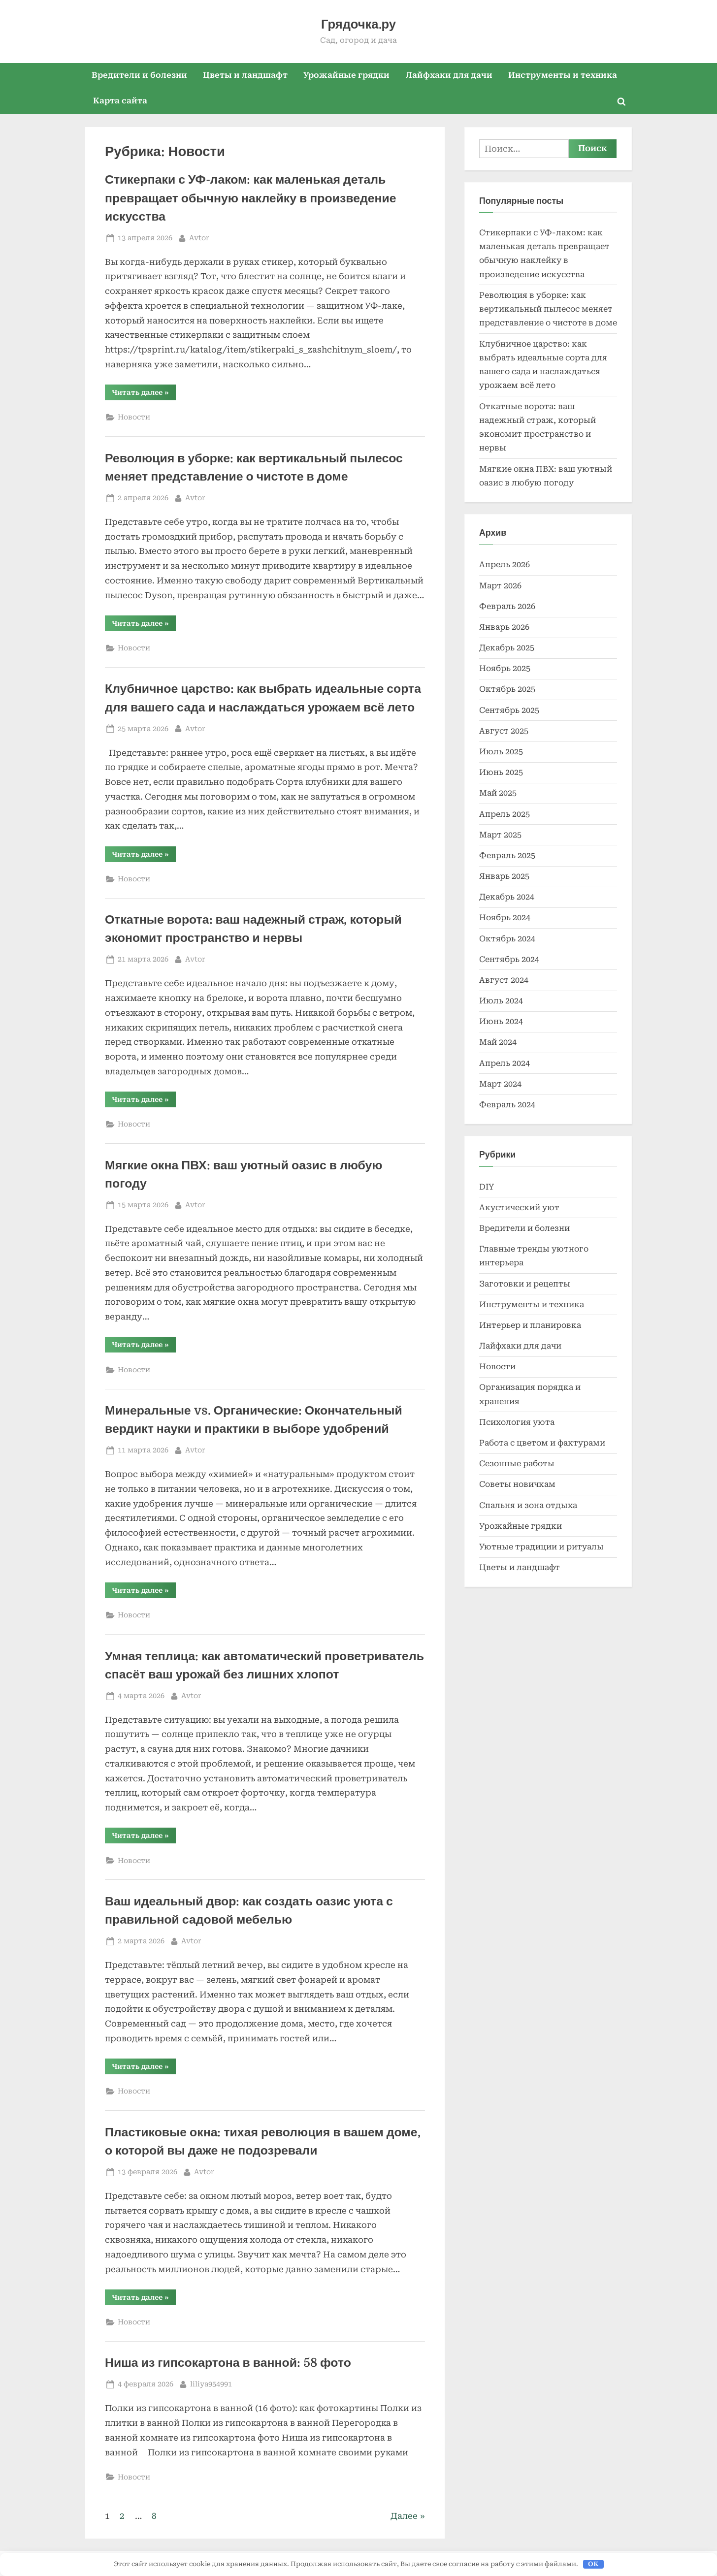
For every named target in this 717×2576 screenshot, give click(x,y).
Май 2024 (498, 1042)
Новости (134, 417)
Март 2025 (500, 834)
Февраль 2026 (507, 606)
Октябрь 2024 (507, 938)
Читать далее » (144, 394)
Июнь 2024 (501, 1021)
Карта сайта (120, 100)
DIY (486, 1186)
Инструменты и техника (562, 75)
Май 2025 (498, 793)
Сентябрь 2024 (509, 959)
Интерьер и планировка (530, 1325)
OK (593, 2564)
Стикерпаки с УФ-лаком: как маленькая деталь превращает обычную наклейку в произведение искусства (250, 198)
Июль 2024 (501, 1000)
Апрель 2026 (504, 564)
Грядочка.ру (358, 24)
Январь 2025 (504, 876)
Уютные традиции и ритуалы (541, 1546)
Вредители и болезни (139, 75)
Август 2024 (503, 980)
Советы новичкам (517, 1484)
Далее (404, 2516)
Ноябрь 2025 (504, 668)
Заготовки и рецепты (524, 1283)
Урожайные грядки (346, 75)
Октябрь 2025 (507, 689)
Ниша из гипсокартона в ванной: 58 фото (228, 2363)
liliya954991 (211, 2383)
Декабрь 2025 (506, 647)
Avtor (199, 237)
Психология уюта (516, 1422)
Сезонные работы (516, 1463)
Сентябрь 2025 (509, 710)
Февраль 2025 (507, 855)
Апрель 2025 (504, 814)
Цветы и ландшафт (245, 75)
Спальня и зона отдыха (528, 1505)
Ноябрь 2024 (504, 917)
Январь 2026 (504, 627)
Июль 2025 (501, 751)
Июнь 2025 (501, 772)
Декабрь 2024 (506, 897)
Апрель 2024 (504, 1063)
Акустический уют (519, 1207)
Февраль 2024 (507, 1104)
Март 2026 (500, 585)
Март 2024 (500, 1084)
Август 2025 (503, 731)
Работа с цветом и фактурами (542, 1443)
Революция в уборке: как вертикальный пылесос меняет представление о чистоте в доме (548, 309)
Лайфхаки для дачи (449, 75)
